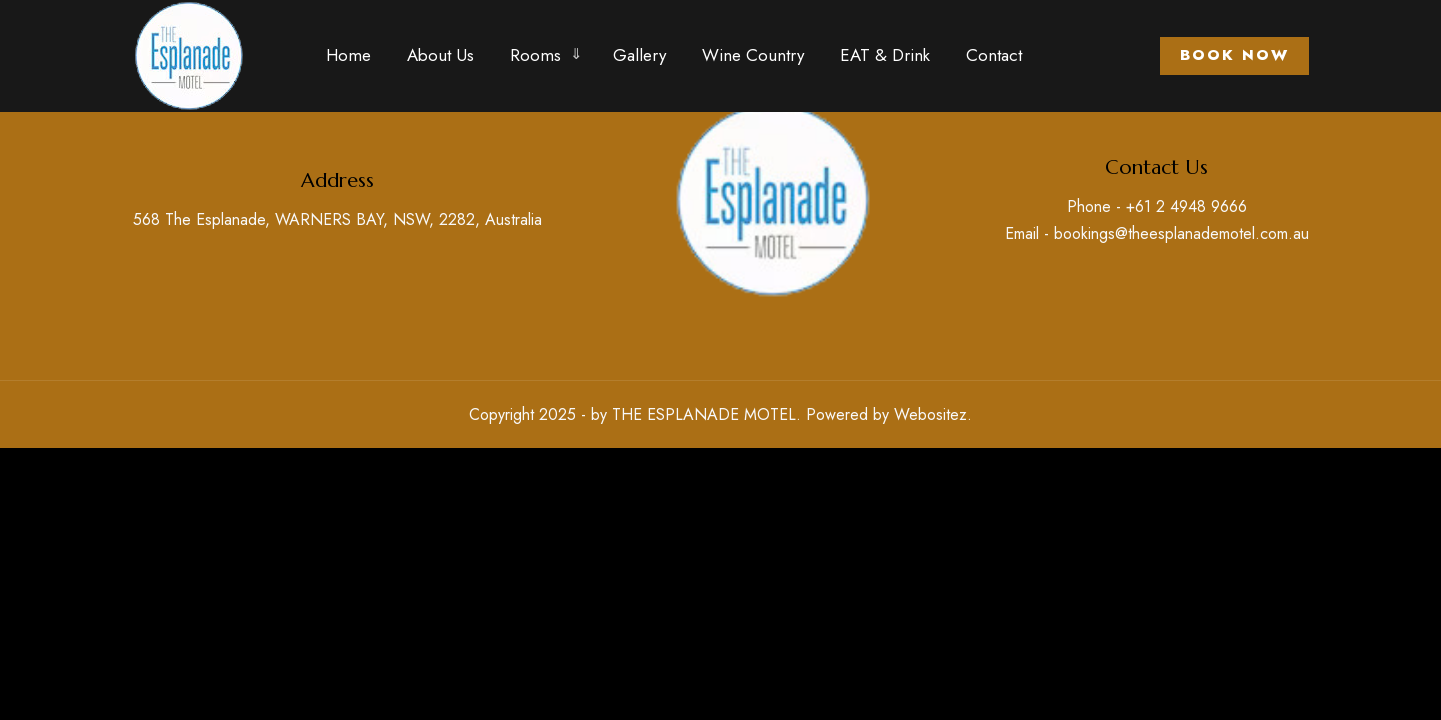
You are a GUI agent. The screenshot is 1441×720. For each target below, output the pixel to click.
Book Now (1234, 55)
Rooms (535, 55)
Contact (994, 55)
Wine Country (753, 55)
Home (348, 55)
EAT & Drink (885, 55)
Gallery (639, 55)
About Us (440, 55)
